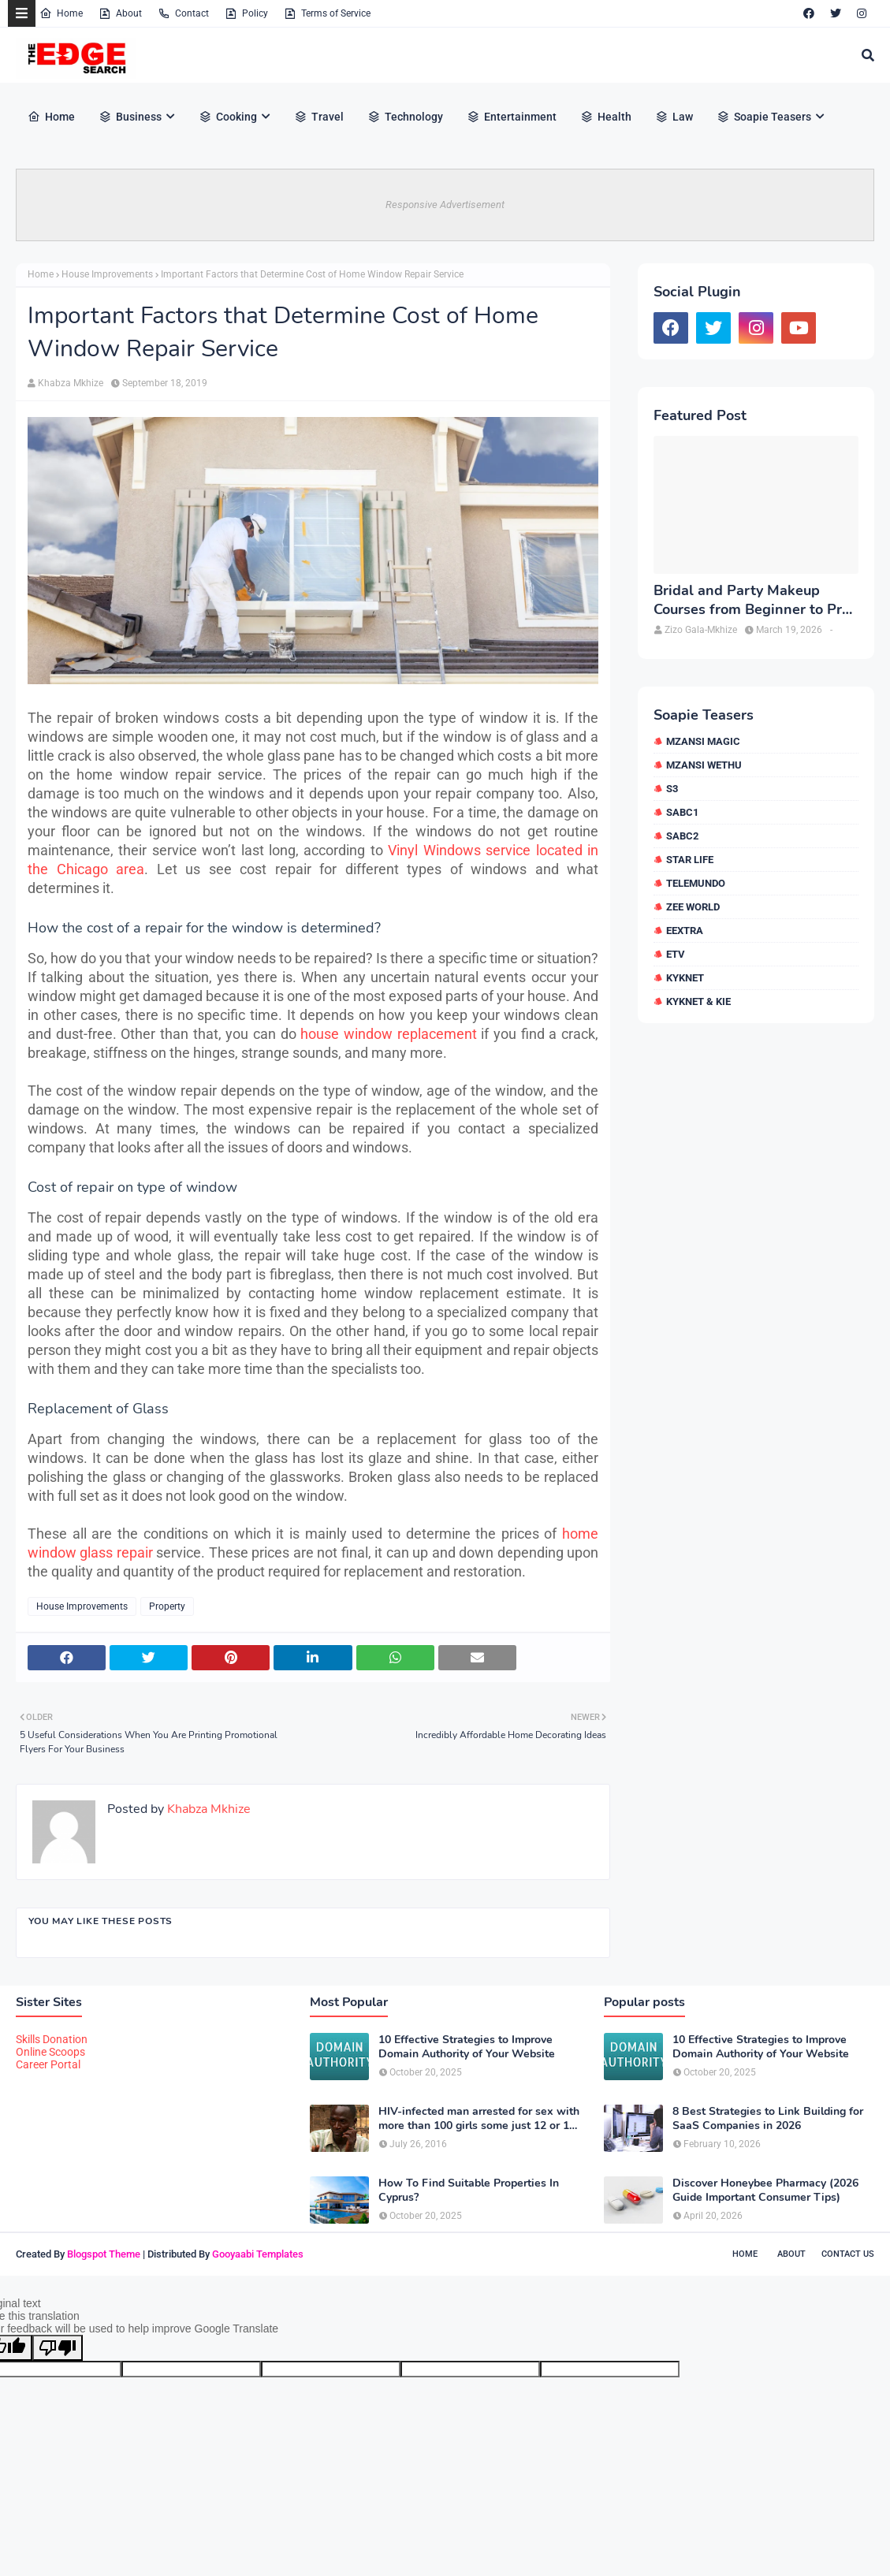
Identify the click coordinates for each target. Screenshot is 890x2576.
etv (675, 954)
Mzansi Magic (703, 741)
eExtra (684, 930)
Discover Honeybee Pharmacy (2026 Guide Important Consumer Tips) (765, 2190)
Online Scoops (50, 2052)
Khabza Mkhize (70, 383)
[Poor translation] (57, 2348)
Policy (246, 13)
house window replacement (388, 1034)
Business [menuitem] (130, 116)
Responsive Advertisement (445, 204)
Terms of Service (327, 13)
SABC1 (682, 812)
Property (167, 1606)
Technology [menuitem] (405, 116)
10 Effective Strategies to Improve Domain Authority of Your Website (466, 2047)
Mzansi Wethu (704, 765)
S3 (672, 789)
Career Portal (48, 2064)
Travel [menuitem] (319, 116)
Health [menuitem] (605, 116)
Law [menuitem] (674, 116)
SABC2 (682, 836)
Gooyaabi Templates (257, 2254)
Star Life (689, 859)
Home (61, 13)
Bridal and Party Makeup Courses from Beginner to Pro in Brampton (752, 600)
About (120, 13)
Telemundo (695, 883)
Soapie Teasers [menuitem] (764, 116)
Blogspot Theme (103, 2254)
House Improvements (107, 274)
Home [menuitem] (51, 116)
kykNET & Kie (698, 1001)
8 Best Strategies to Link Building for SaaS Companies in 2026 (767, 2119)
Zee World (693, 907)
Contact (183, 13)
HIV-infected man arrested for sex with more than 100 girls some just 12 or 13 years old (478, 2119)
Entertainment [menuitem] (512, 116)
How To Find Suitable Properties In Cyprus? (468, 2190)
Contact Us (847, 2254)
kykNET (685, 978)
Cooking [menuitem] (228, 116)
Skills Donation (52, 2039)
